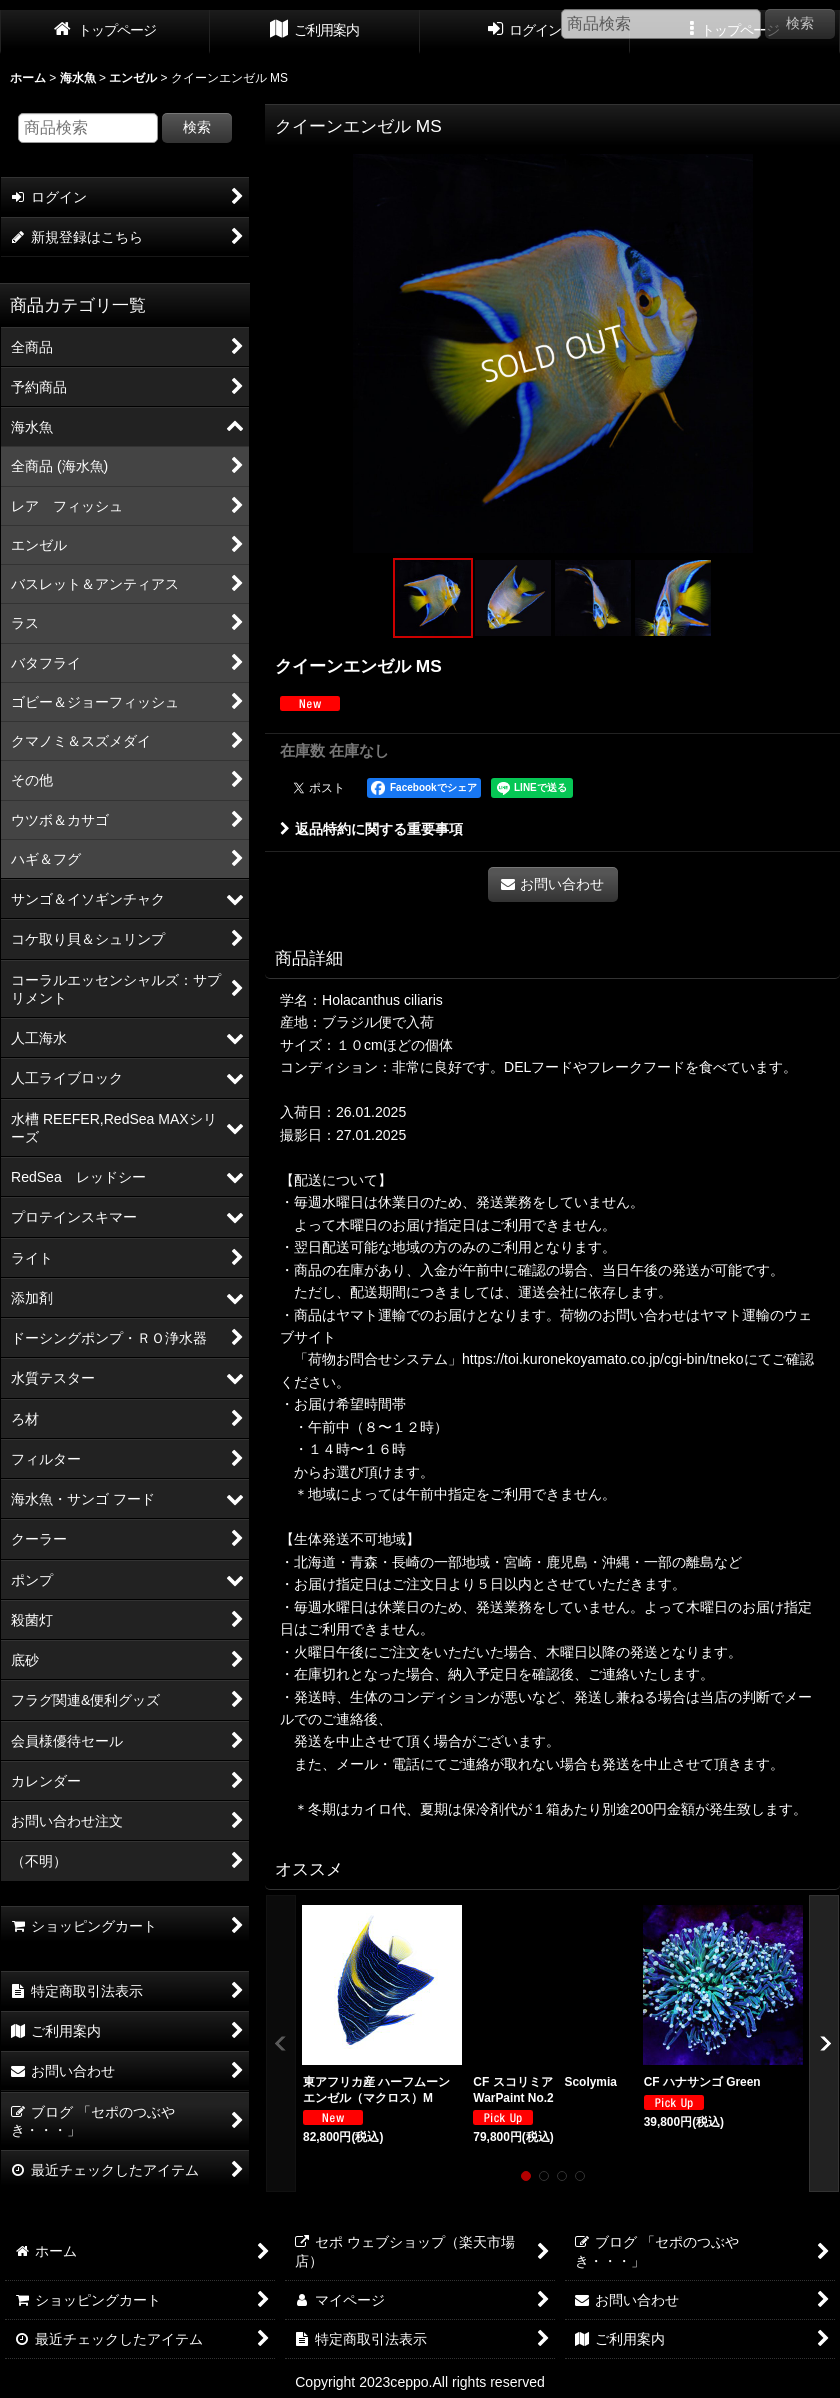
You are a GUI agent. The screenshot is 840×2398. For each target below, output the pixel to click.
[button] (433, 598)
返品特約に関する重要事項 (371, 829)
